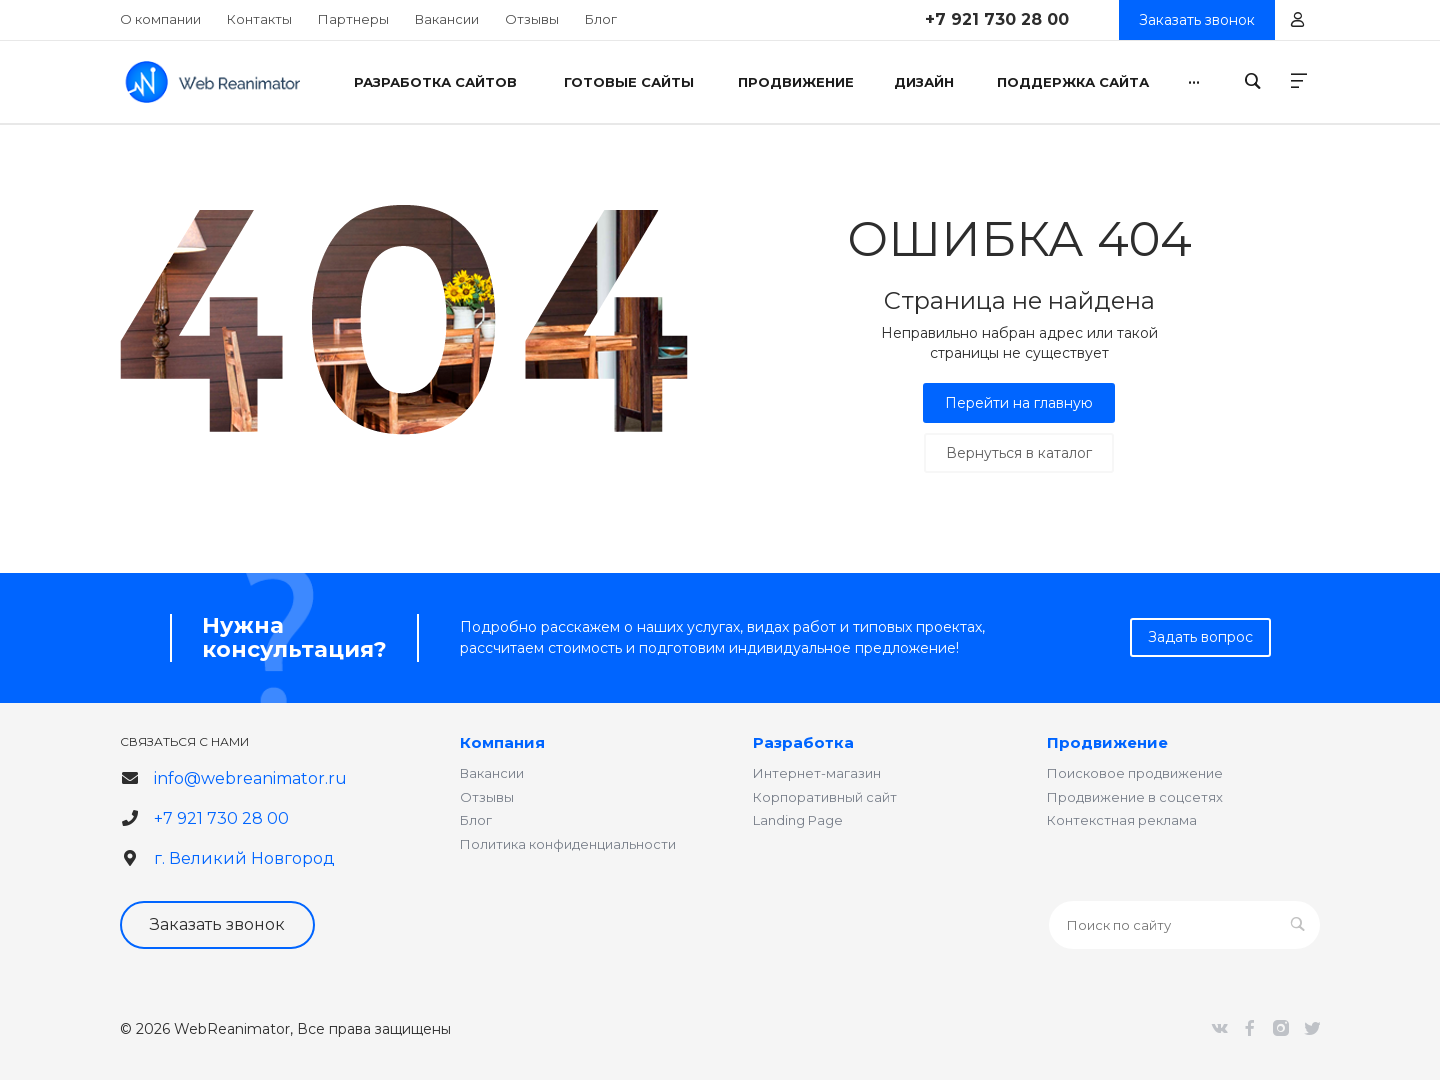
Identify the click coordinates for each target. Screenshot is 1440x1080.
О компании (160, 19)
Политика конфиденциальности (568, 844)
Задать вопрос (1200, 637)
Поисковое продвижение (1135, 773)
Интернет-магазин (817, 773)
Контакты (259, 19)
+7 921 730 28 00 (997, 19)
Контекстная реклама (1122, 820)
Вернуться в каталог (1019, 453)
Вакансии (447, 19)
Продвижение (1107, 742)
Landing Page (798, 820)
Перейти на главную (1019, 403)
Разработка (803, 742)
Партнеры (353, 19)
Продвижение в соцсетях (1135, 797)
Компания (502, 742)
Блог (601, 19)
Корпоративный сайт (825, 797)
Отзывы (532, 19)
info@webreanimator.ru (250, 778)
